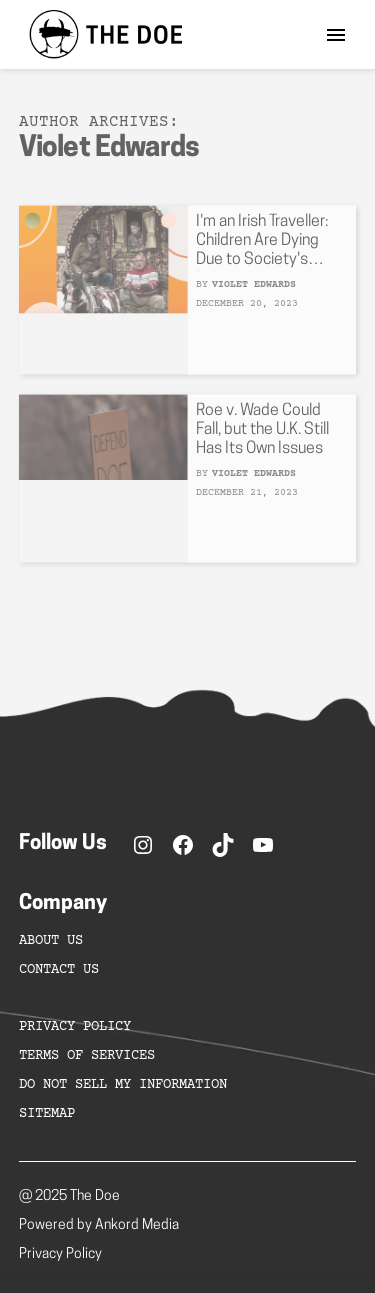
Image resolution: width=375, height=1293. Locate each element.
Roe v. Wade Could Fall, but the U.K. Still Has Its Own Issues (262, 436)
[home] (101, 34)
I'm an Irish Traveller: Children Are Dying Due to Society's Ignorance (262, 248)
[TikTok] (223, 845)
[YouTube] (263, 845)
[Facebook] (183, 845)
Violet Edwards (254, 291)
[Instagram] (143, 845)
